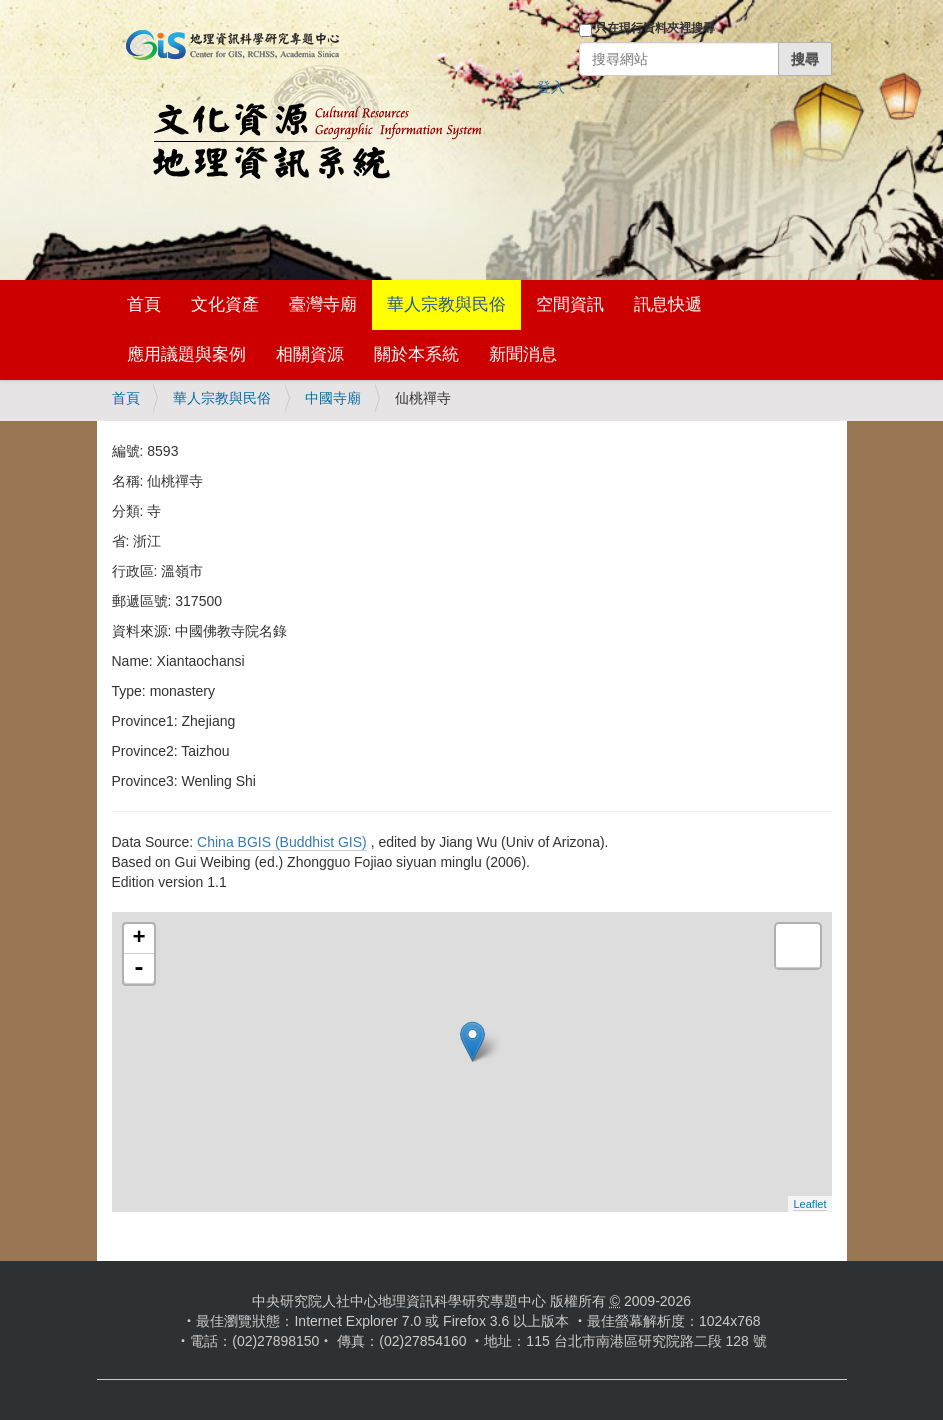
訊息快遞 (668, 304)
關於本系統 (416, 354)
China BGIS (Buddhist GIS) (282, 842)
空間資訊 (570, 304)
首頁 (144, 304)
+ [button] (138, 939)
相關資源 (310, 354)
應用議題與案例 (186, 354)
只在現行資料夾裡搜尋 (655, 28)
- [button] (139, 969)
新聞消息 (523, 354)
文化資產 (225, 304)
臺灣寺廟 (323, 304)
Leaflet (809, 1204)
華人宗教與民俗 (446, 304)
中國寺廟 (333, 398)
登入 (551, 87)
